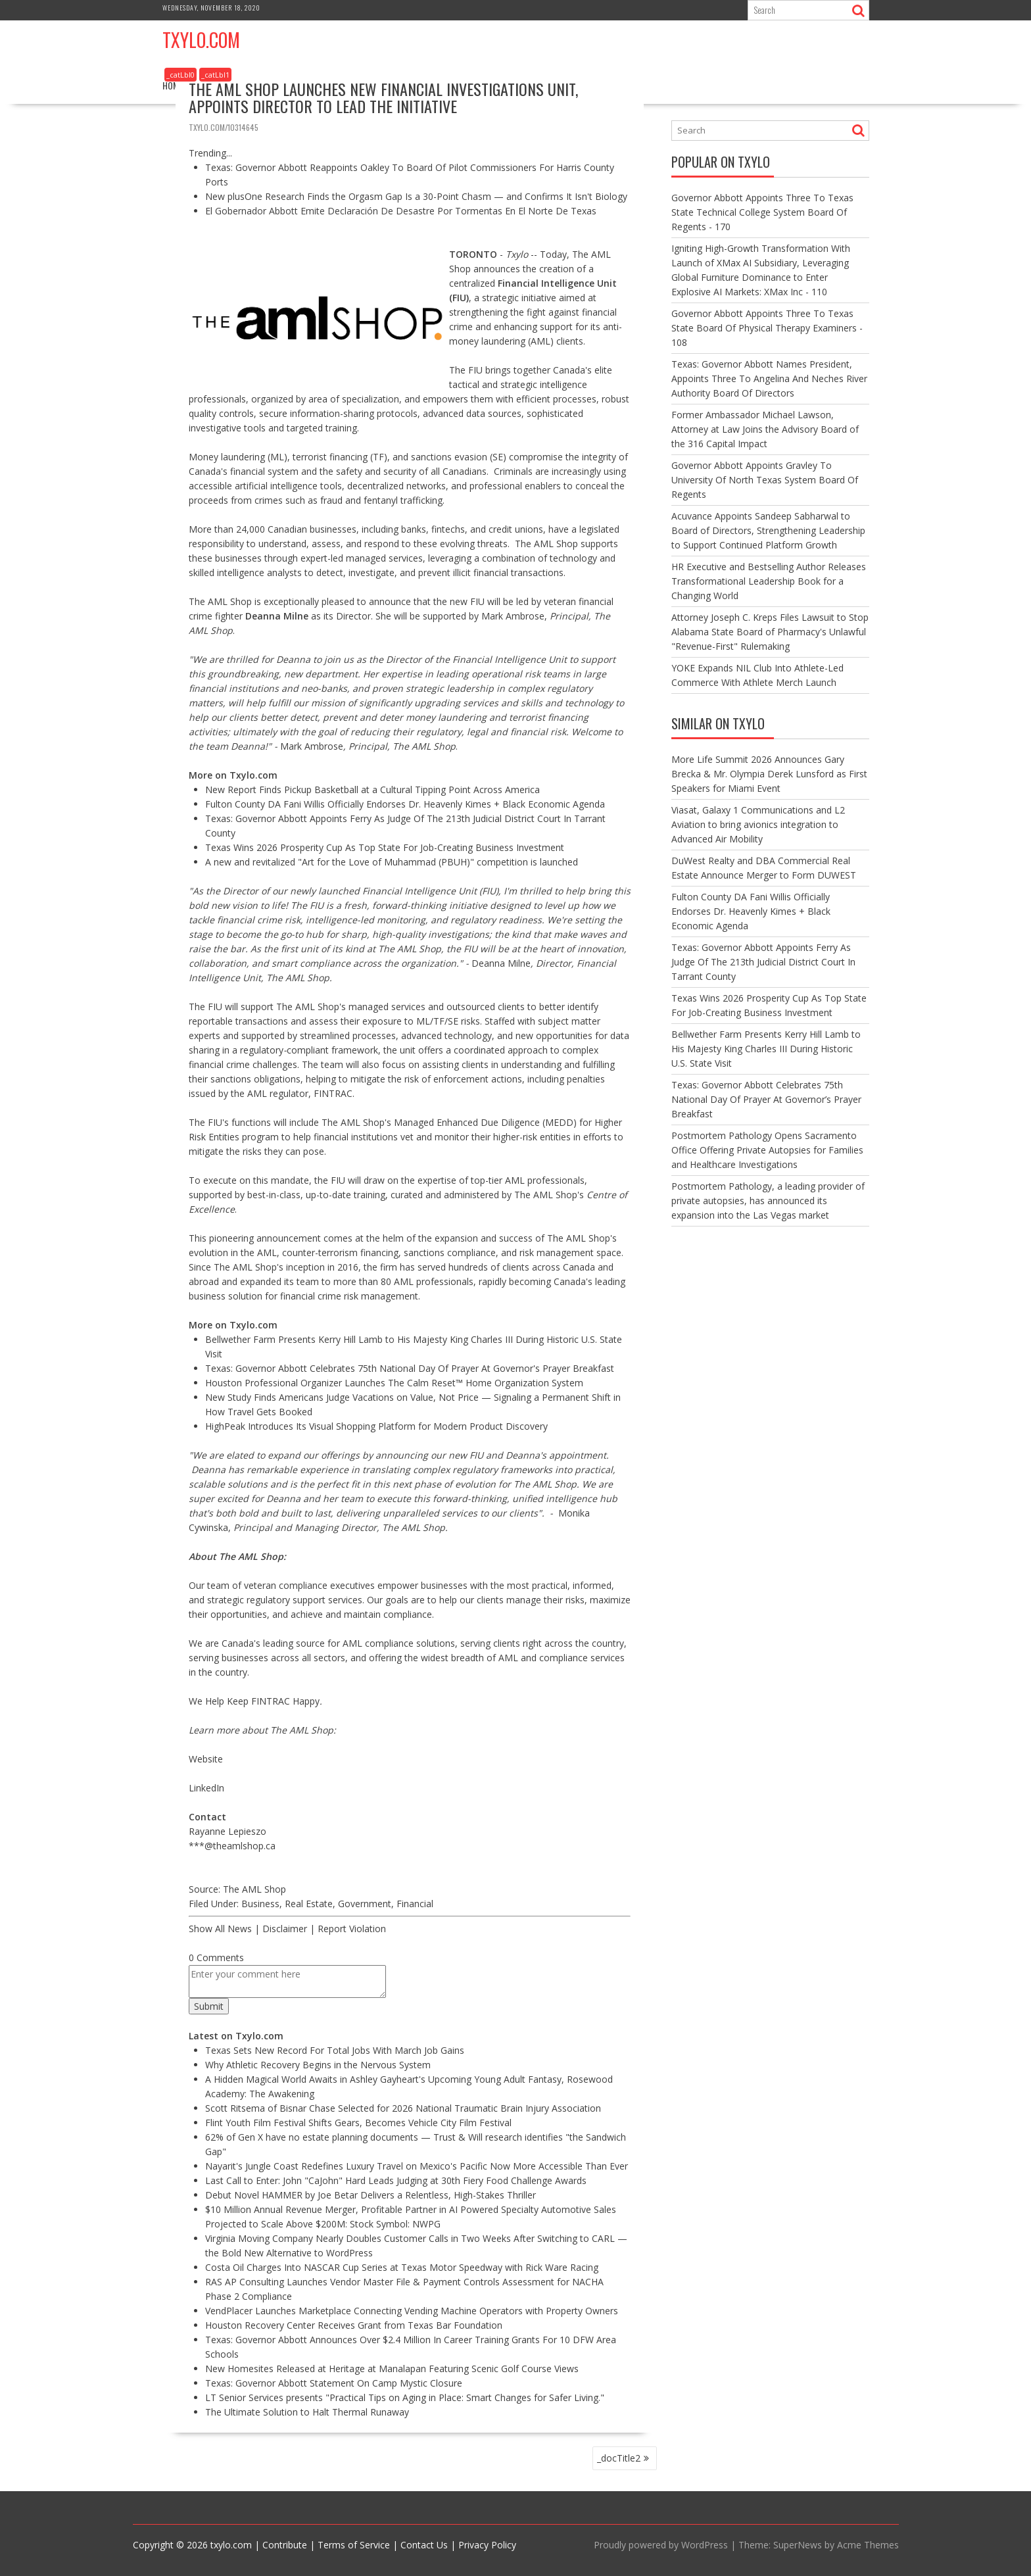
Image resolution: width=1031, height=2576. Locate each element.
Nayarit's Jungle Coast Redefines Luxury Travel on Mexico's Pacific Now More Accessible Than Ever (416, 2166)
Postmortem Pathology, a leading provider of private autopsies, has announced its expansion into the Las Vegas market (768, 1200)
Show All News (220, 1928)
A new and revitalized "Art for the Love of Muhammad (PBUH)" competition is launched (391, 862)
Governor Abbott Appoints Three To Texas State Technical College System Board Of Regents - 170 (762, 212)
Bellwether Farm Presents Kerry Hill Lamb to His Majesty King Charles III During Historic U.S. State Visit (766, 1048)
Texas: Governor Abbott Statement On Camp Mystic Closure (333, 2383)
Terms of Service (354, 2545)
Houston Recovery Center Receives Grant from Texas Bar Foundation (353, 2325)
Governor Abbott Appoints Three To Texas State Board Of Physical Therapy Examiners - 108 (767, 328)
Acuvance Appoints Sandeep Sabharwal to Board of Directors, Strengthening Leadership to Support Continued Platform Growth (768, 530)
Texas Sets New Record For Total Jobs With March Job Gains (334, 2050)
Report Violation (352, 1928)
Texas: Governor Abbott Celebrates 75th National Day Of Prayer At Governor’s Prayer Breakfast (766, 1099)
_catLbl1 (215, 75)
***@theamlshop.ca (232, 1845)
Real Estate (309, 1903)
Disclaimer (284, 1928)
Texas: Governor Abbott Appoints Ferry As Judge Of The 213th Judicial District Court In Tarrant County (763, 962)
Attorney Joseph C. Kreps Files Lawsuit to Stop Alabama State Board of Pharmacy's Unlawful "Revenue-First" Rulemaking (770, 631)
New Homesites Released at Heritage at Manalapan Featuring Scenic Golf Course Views (392, 2368)
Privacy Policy (487, 2545)
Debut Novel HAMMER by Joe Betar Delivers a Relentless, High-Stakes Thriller (370, 2195)
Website (206, 1759)
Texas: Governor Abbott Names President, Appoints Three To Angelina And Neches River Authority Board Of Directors (769, 378)
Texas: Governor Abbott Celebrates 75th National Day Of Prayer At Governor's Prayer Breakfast (409, 1368)
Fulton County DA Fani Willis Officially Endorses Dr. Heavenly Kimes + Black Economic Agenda (405, 804)
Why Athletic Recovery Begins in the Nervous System (318, 2064)
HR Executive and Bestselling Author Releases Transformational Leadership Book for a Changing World (768, 581)
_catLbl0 (180, 75)
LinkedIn (206, 1788)
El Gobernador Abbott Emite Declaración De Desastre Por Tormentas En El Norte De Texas (400, 211)
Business (260, 1903)
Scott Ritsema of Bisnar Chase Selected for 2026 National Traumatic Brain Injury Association (403, 2108)
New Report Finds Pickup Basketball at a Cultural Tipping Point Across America (372, 789)
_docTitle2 (618, 2458)
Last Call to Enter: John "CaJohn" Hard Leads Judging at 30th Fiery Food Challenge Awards (396, 2180)
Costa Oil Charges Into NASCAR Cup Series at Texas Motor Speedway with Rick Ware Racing (401, 2267)
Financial (414, 1903)
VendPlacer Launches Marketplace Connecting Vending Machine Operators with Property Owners (411, 2310)
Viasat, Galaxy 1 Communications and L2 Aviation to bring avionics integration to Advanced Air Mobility (758, 824)
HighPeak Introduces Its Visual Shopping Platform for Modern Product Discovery (376, 1426)
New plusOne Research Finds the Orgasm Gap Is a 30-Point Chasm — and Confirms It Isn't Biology (416, 196)
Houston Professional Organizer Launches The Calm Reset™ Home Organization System (394, 1382)
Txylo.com (201, 39)
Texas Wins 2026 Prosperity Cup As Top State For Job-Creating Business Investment (384, 847)
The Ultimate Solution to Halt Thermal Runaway (307, 2412)
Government (364, 1903)
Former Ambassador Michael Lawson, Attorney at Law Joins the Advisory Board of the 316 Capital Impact (765, 429)
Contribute (284, 2545)
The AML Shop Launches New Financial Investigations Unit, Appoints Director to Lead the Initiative (383, 97)
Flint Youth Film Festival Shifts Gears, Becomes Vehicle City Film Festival (358, 2122)
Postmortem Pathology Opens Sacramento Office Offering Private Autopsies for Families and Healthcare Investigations (767, 1150)
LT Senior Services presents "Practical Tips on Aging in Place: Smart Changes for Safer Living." (404, 2397)
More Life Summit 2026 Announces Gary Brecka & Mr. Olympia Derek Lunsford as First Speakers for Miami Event (769, 773)
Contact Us (424, 2545)
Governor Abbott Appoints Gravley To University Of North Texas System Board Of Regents (764, 479)
